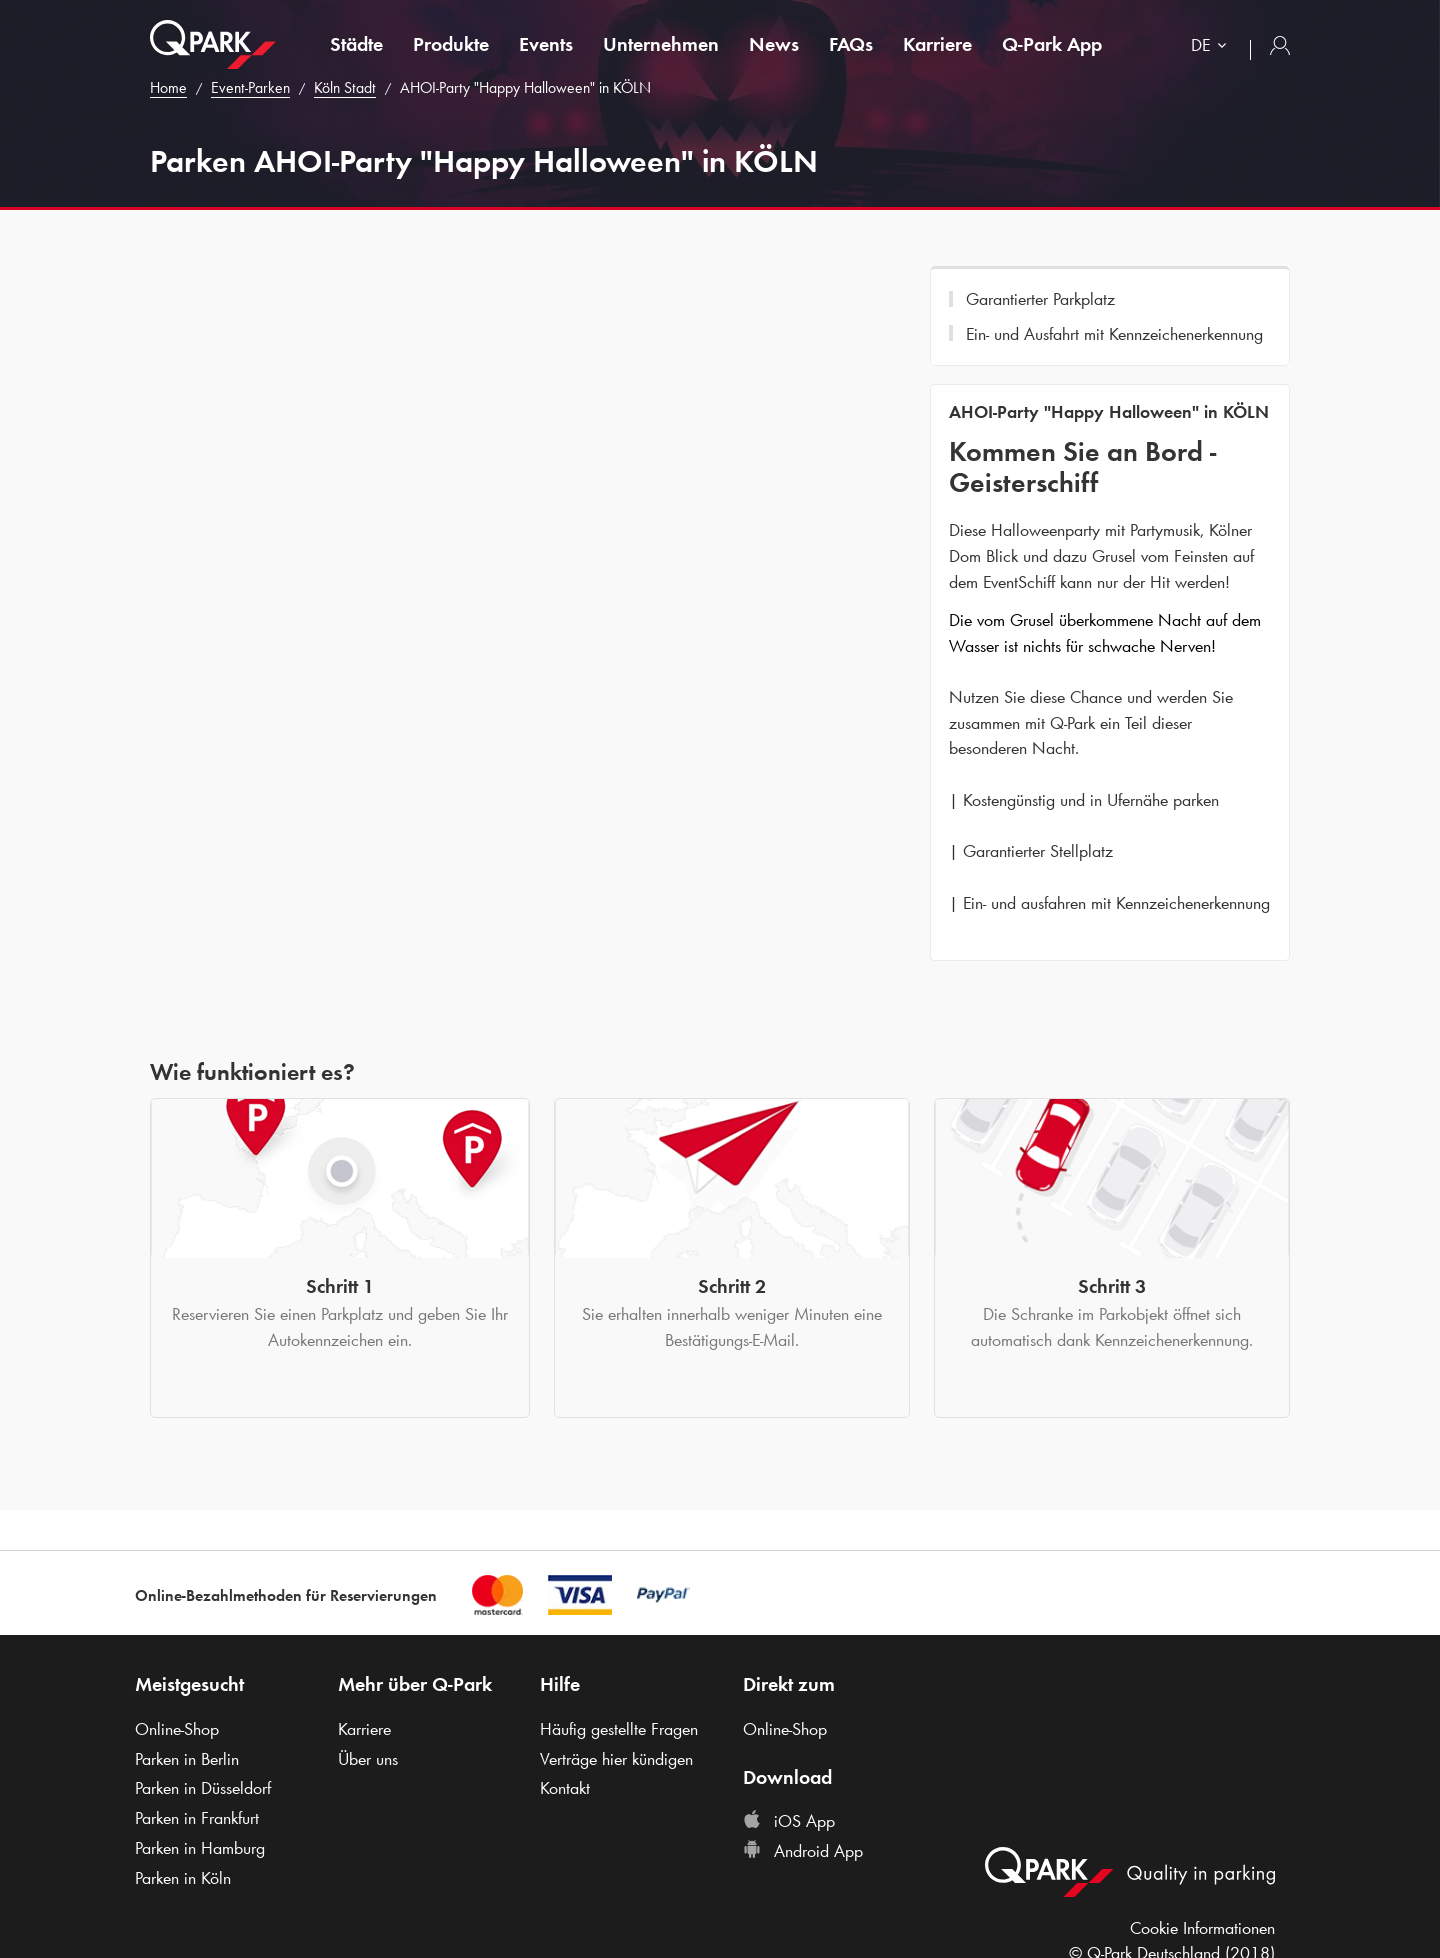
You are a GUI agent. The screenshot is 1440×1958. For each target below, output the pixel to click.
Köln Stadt (345, 87)
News (774, 44)
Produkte (451, 44)
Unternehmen (661, 44)
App (1052, 44)
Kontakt (565, 1788)
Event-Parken (250, 87)
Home (168, 87)
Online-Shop (177, 1729)
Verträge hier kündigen (616, 1759)
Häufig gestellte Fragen (619, 1729)
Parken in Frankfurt (197, 1818)
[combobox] (1213, 47)
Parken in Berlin (187, 1759)
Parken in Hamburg (200, 1848)
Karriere (937, 44)
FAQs (851, 44)
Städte (356, 44)
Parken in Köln (183, 1878)
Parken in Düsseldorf (203, 1788)
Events (546, 44)
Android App (803, 1851)
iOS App (789, 1821)
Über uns (368, 1759)
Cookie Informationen (1202, 1928)
